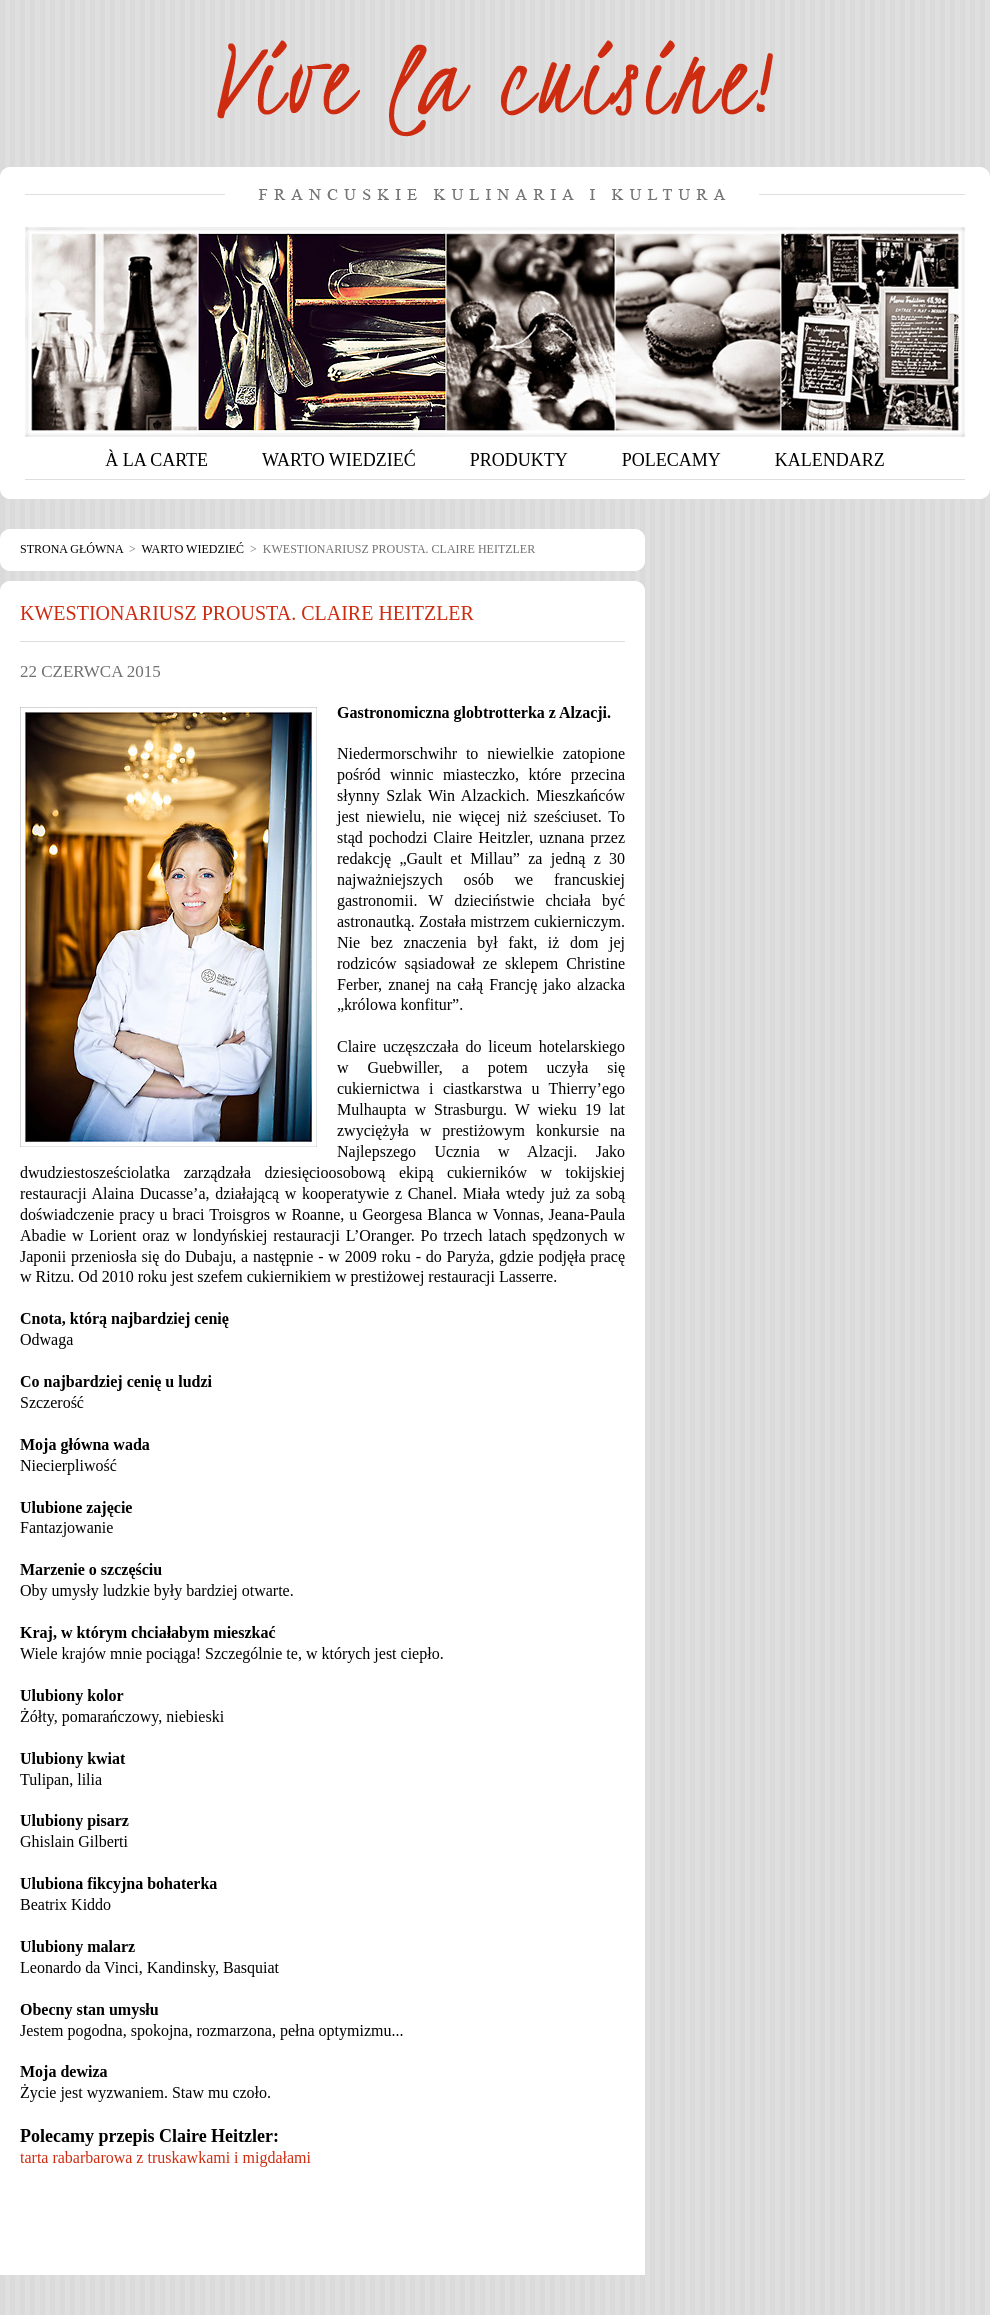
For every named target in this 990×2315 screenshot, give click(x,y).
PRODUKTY (519, 460)
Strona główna (71, 549)
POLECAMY (671, 460)
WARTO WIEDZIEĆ (339, 460)
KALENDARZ (830, 460)
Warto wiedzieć (193, 549)
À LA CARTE (156, 460)
